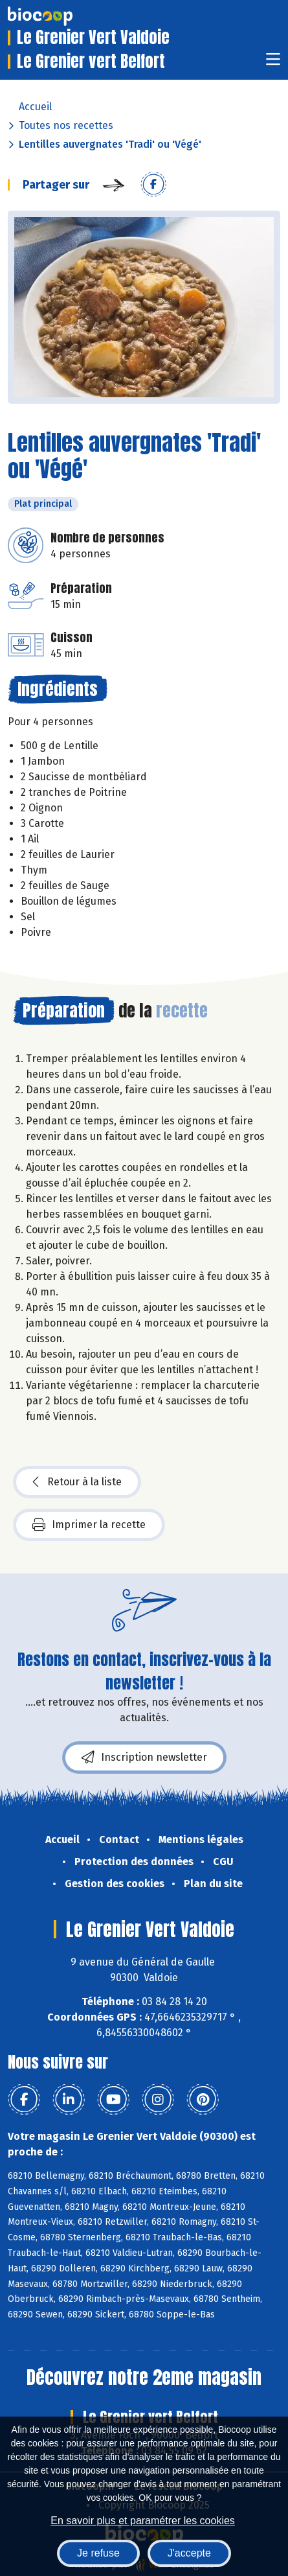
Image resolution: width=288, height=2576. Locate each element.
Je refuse (98, 2553)
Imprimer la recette (89, 1524)
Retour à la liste (77, 1482)
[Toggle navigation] (273, 63)
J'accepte (189, 2553)
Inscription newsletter (144, 1757)
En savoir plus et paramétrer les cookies (142, 2520)
